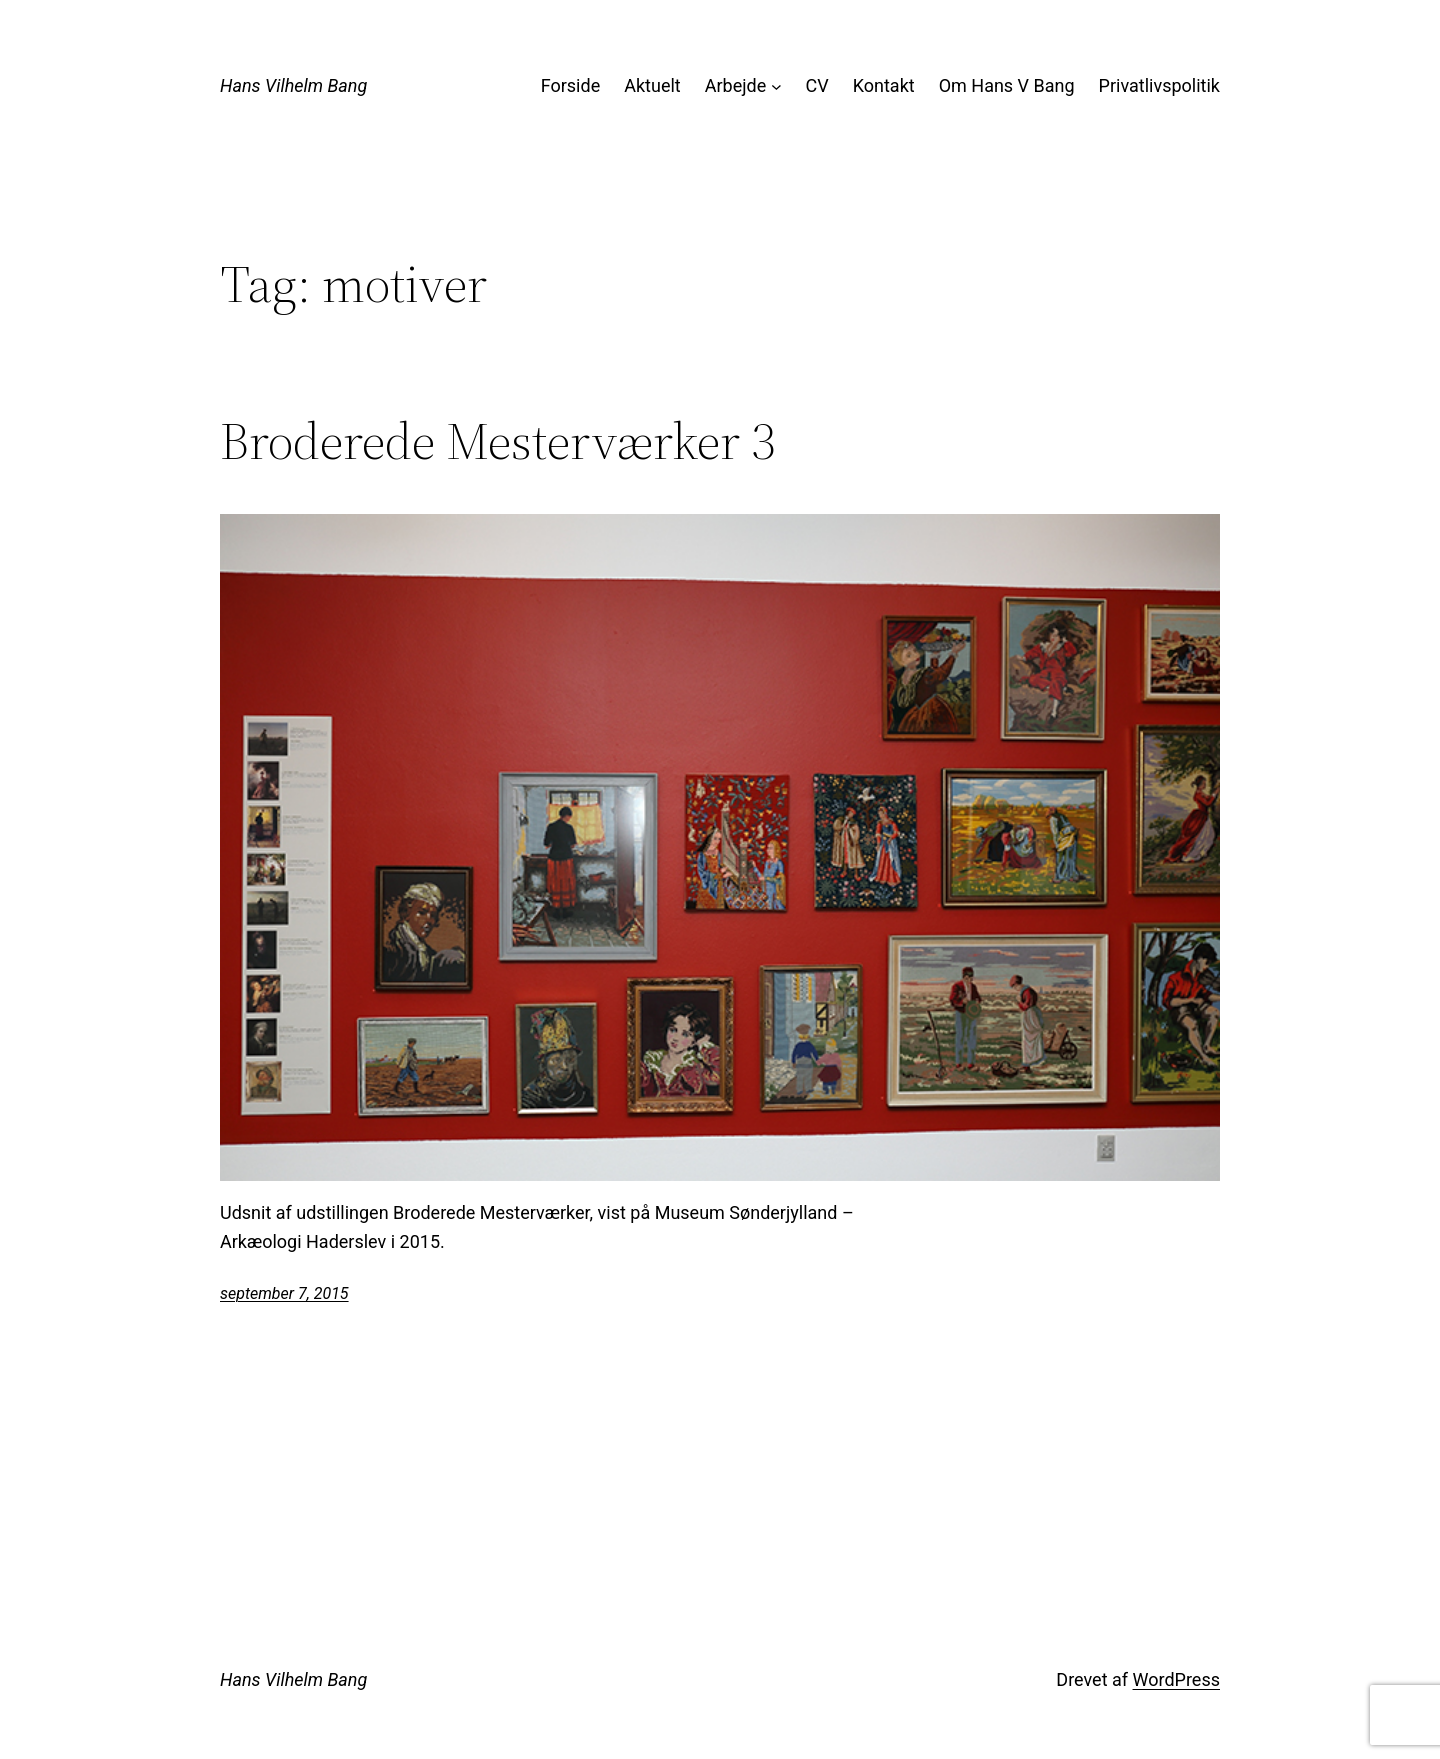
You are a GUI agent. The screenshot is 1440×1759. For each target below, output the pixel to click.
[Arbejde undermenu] (776, 86)
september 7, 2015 (284, 1293)
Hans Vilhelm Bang (293, 85)
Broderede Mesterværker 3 (497, 441)
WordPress (1176, 1679)
